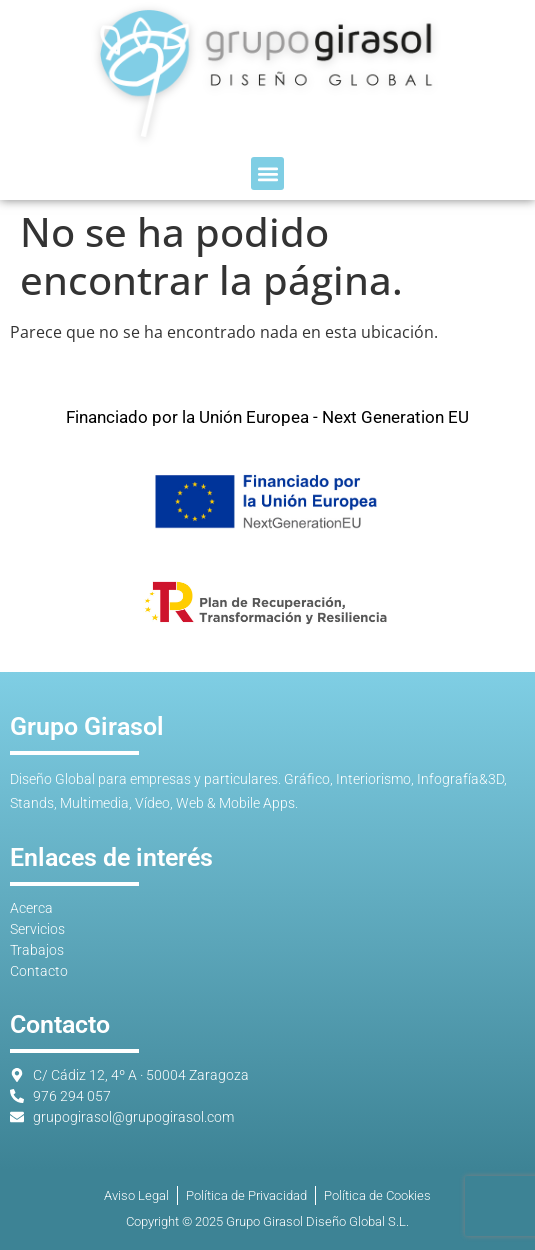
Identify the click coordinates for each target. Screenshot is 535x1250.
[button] (267, 173)
